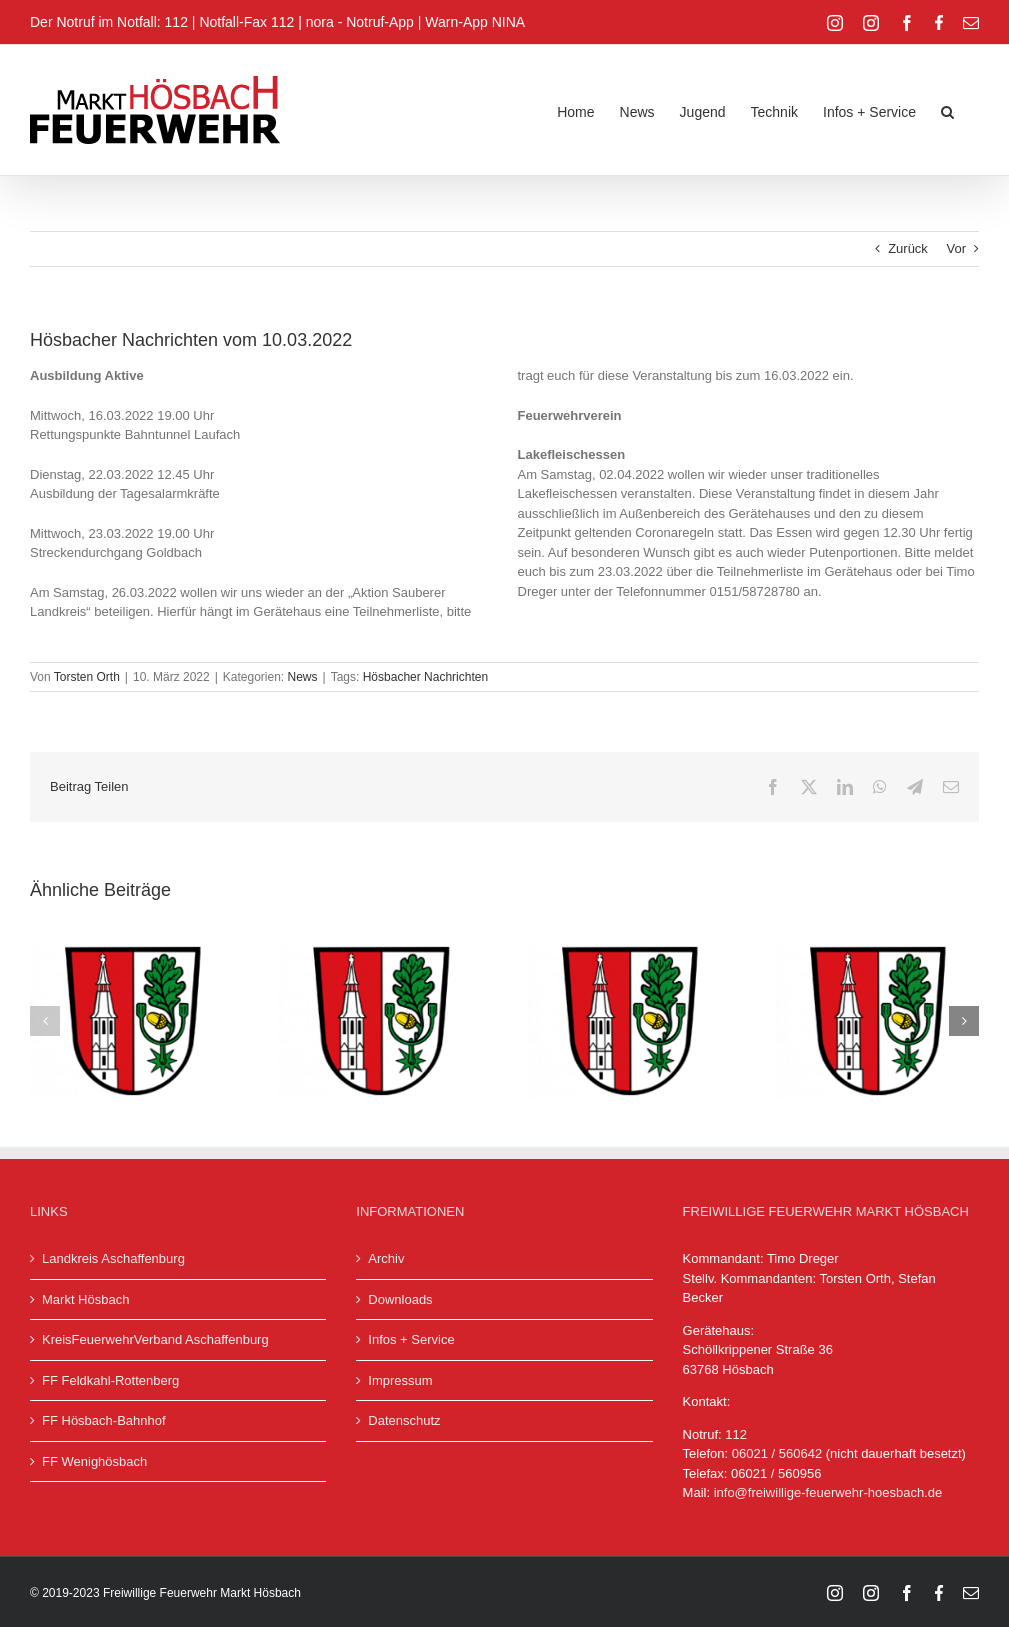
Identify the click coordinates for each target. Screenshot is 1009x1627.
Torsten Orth (87, 677)
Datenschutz (404, 1420)
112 (736, 1434)
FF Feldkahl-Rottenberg (110, 1380)
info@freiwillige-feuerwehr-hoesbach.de (828, 1492)
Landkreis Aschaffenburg (113, 1258)
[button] (947, 110)
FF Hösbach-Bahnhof (104, 1420)
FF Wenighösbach (94, 1461)
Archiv (386, 1258)
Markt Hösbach (85, 1299)
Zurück (908, 248)
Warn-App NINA (475, 22)
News (303, 677)
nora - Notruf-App (360, 22)
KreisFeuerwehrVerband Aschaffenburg (155, 1339)
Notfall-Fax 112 (246, 22)
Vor (956, 248)
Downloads (400, 1299)
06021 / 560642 (777, 1453)
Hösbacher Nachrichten (425, 677)
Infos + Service (411, 1339)
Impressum (400, 1380)
